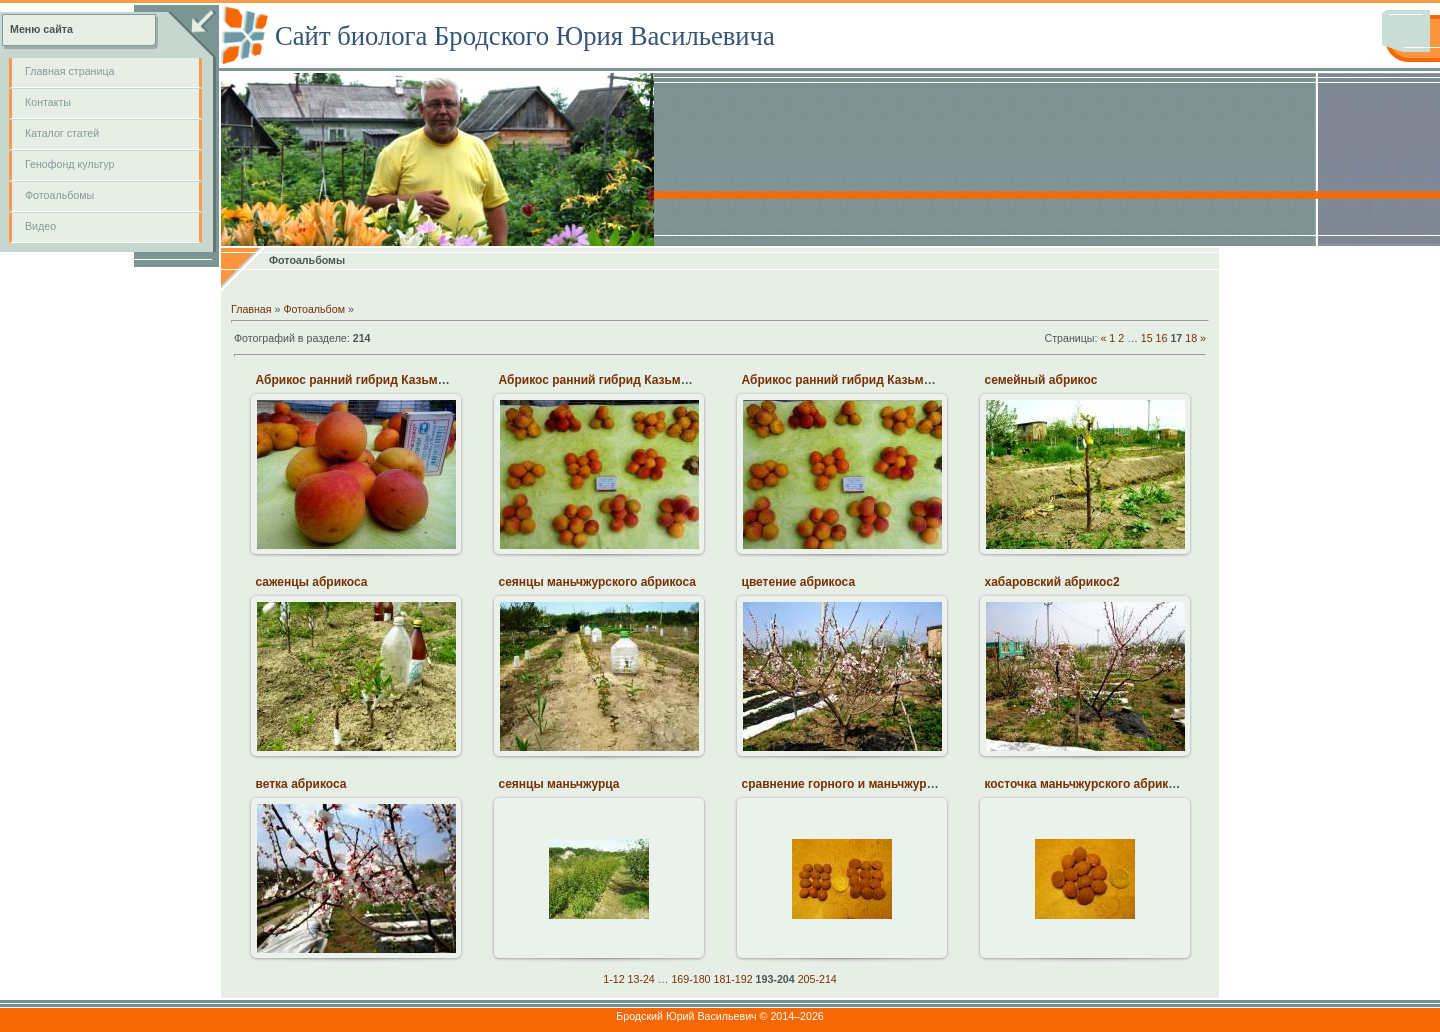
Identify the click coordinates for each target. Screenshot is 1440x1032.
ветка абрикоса (301, 784)
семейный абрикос (1041, 380)
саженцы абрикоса (312, 582)
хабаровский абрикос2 (1052, 582)
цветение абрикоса (799, 582)
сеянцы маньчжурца (559, 784)
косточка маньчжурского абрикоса (1087, 784)
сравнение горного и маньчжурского (850, 784)
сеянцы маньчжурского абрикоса (598, 582)
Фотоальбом (314, 309)
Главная (251, 309)
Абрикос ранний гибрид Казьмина (358, 380)
